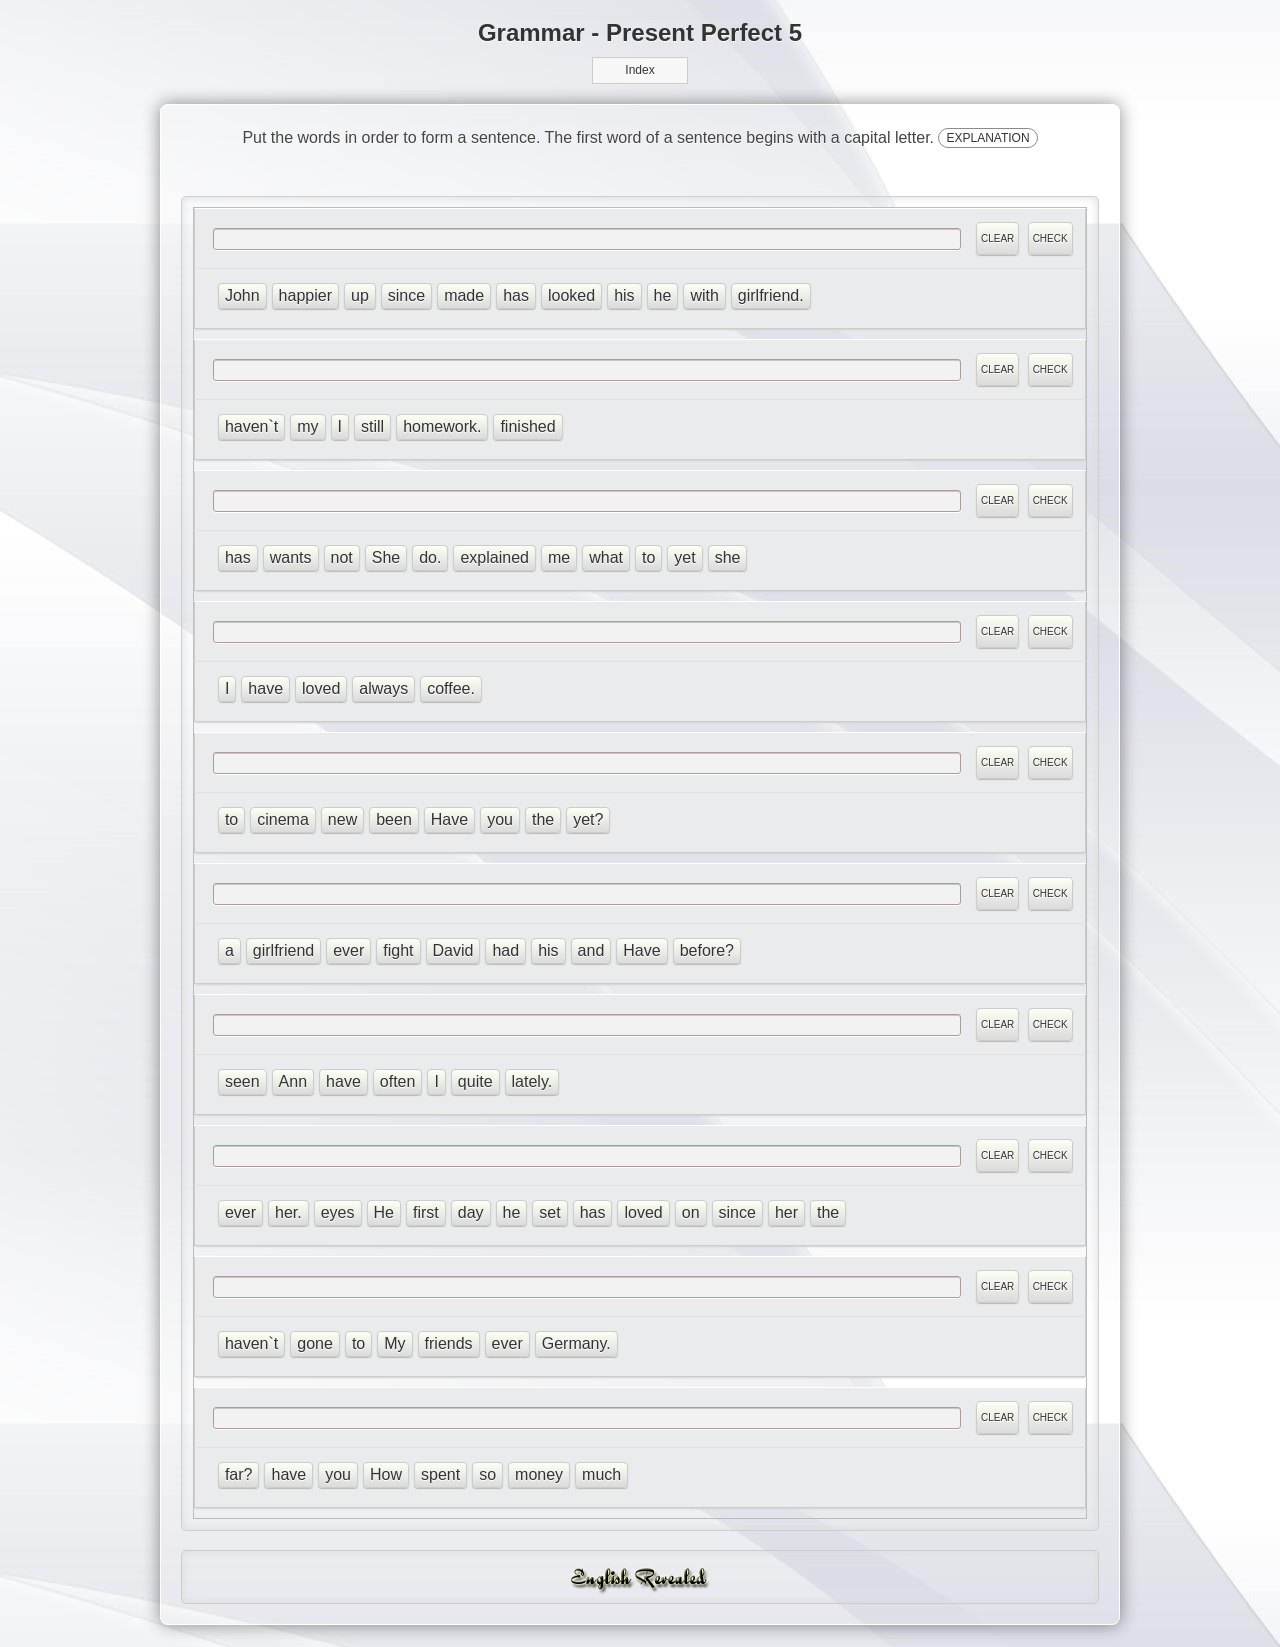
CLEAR (997, 239)
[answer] (586, 239)
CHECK (1049, 239)
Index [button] (639, 70)
